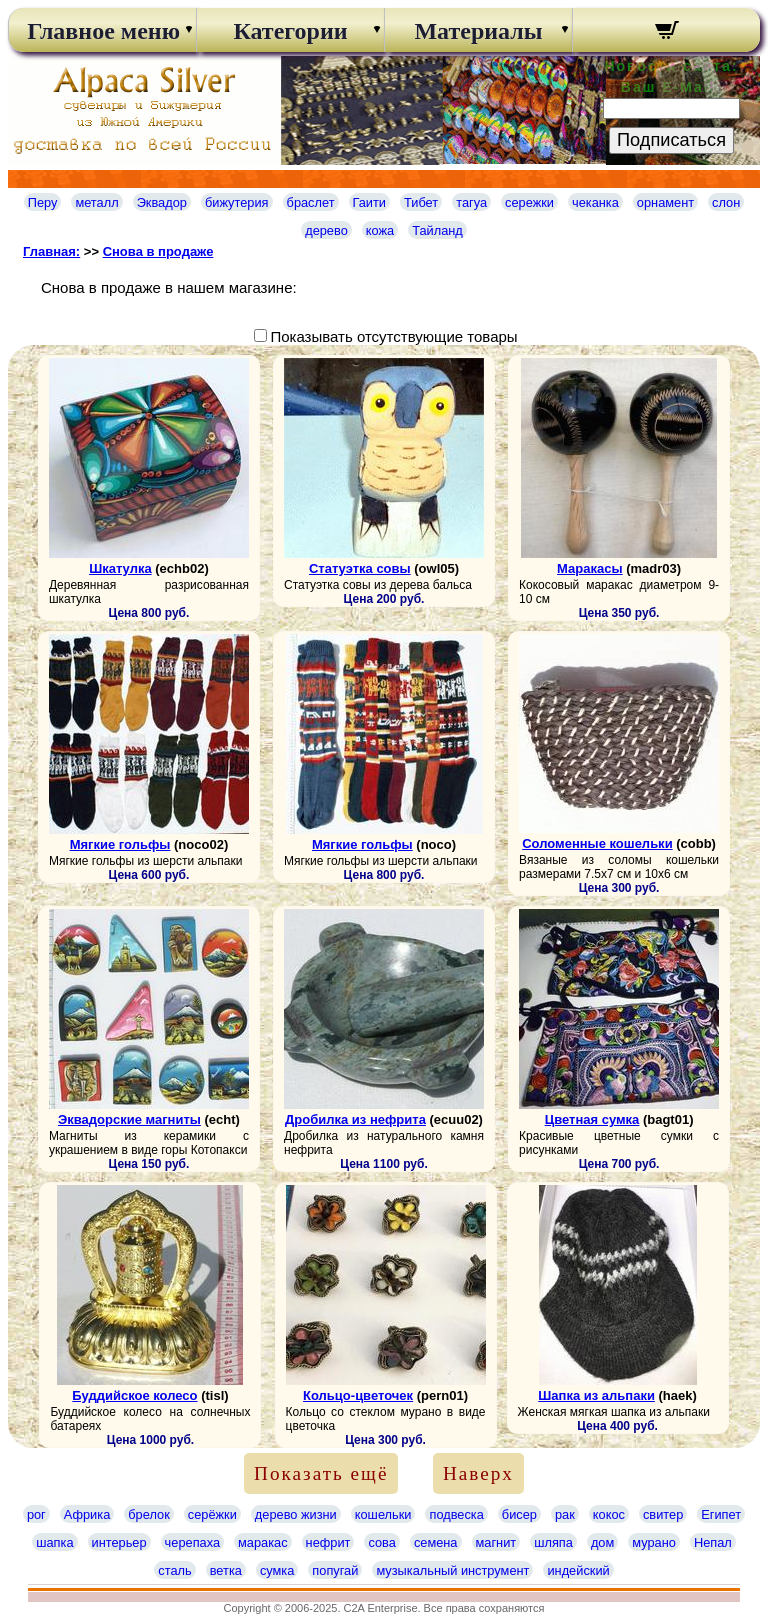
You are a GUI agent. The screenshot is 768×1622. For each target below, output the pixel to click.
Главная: (51, 251)
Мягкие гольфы (120, 844)
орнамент (665, 202)
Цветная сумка (592, 1119)
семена (436, 1542)
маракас (263, 1542)
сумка (277, 1570)
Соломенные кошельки (597, 843)
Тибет (421, 202)
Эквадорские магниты (129, 1119)
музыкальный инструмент (452, 1570)
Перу (43, 202)
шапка (54, 1542)
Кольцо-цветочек (358, 1395)
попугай (335, 1570)
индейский (578, 1570)
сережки (529, 202)
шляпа (553, 1542)
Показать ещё (321, 1473)
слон (726, 202)
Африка (87, 1514)
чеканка (595, 202)
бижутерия (237, 202)
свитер (663, 1514)
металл (96, 202)
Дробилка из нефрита (355, 1119)
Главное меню (102, 31)
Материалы (478, 31)
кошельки (383, 1514)
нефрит (328, 1542)
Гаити (370, 202)
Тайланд (437, 230)
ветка (226, 1570)
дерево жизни (296, 1514)
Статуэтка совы (360, 568)
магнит (496, 1542)
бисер (519, 1514)
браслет (311, 202)
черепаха (192, 1542)
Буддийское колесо (134, 1395)
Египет (721, 1514)
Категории (290, 31)
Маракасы (589, 568)
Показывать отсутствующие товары (393, 336)
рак (565, 1514)
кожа (380, 230)
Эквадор (162, 202)
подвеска (456, 1514)
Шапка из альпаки (596, 1395)
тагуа (471, 202)
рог (36, 1514)
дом (602, 1542)
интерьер (119, 1542)
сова (381, 1542)
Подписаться (671, 140)
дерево (326, 230)
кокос (609, 1514)
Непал (713, 1542)
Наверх (478, 1473)
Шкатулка (120, 568)
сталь (174, 1570)
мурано (654, 1542)
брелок (148, 1514)
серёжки (212, 1514)
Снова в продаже (158, 251)
